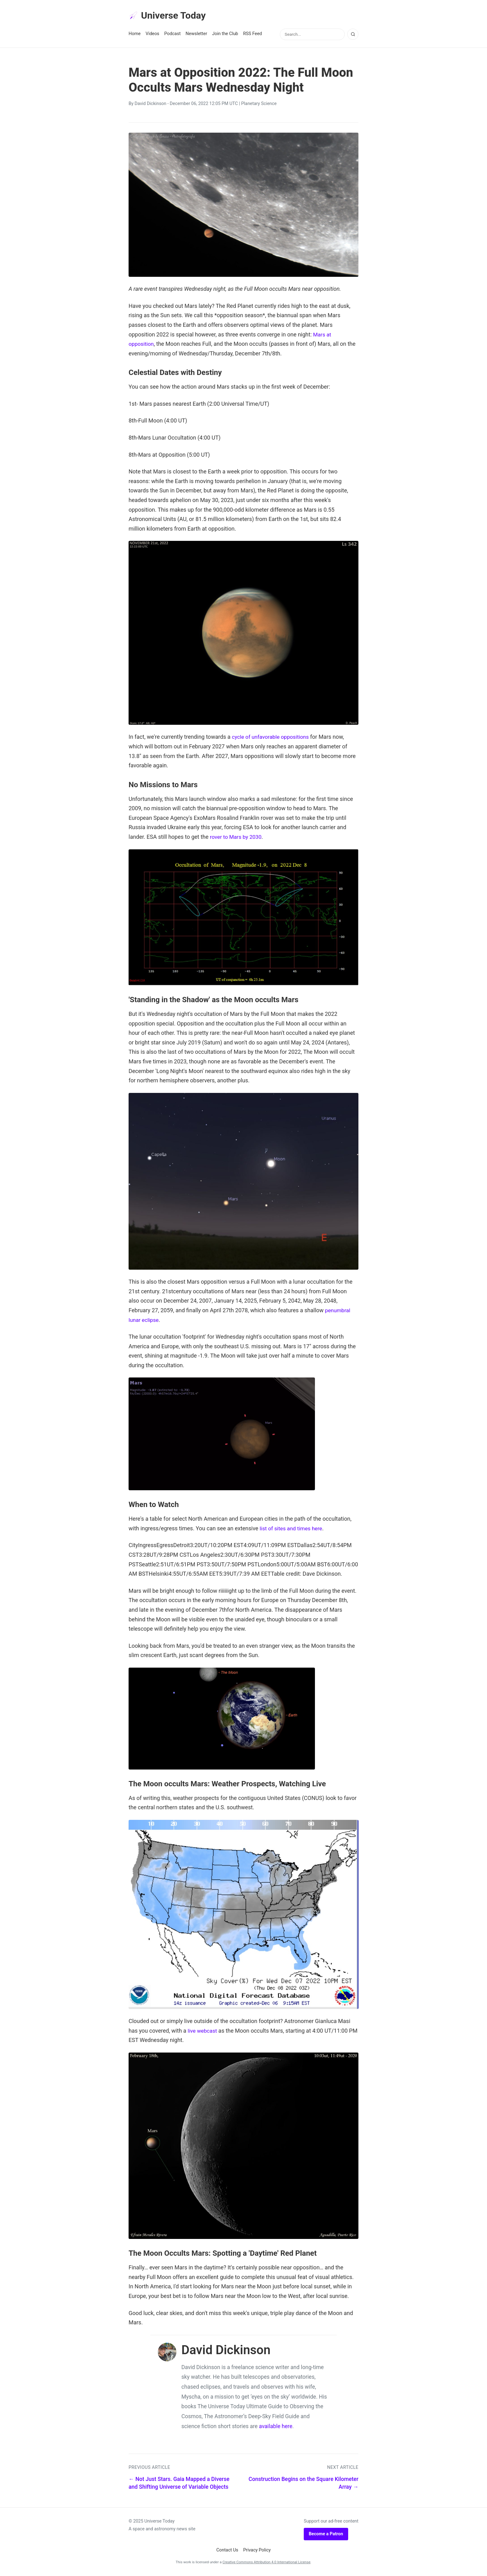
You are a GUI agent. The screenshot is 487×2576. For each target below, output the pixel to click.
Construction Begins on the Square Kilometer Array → (303, 2484)
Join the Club (225, 34)
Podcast (172, 34)
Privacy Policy (257, 2551)
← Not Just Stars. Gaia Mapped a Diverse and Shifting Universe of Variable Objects (179, 2484)
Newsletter (196, 34)
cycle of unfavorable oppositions (272, 737)
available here (276, 2427)
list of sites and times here (292, 1529)
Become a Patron (326, 2534)
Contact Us (227, 2551)
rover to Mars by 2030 (237, 837)
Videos (152, 34)
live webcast (203, 2031)
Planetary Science (258, 104)
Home (135, 34)
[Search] (352, 35)
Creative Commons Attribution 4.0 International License (266, 2562)
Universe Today (169, 16)
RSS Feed (252, 34)
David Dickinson (150, 104)
